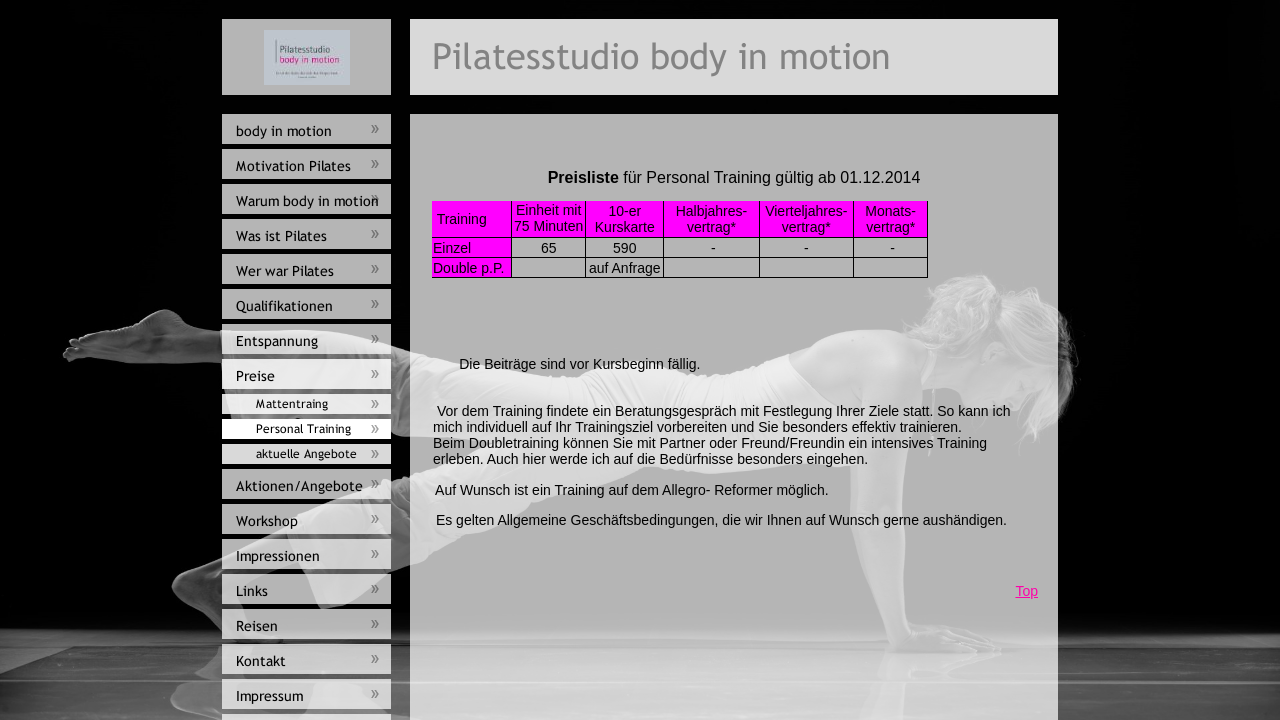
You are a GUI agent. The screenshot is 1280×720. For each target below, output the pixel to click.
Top (1026, 591)
